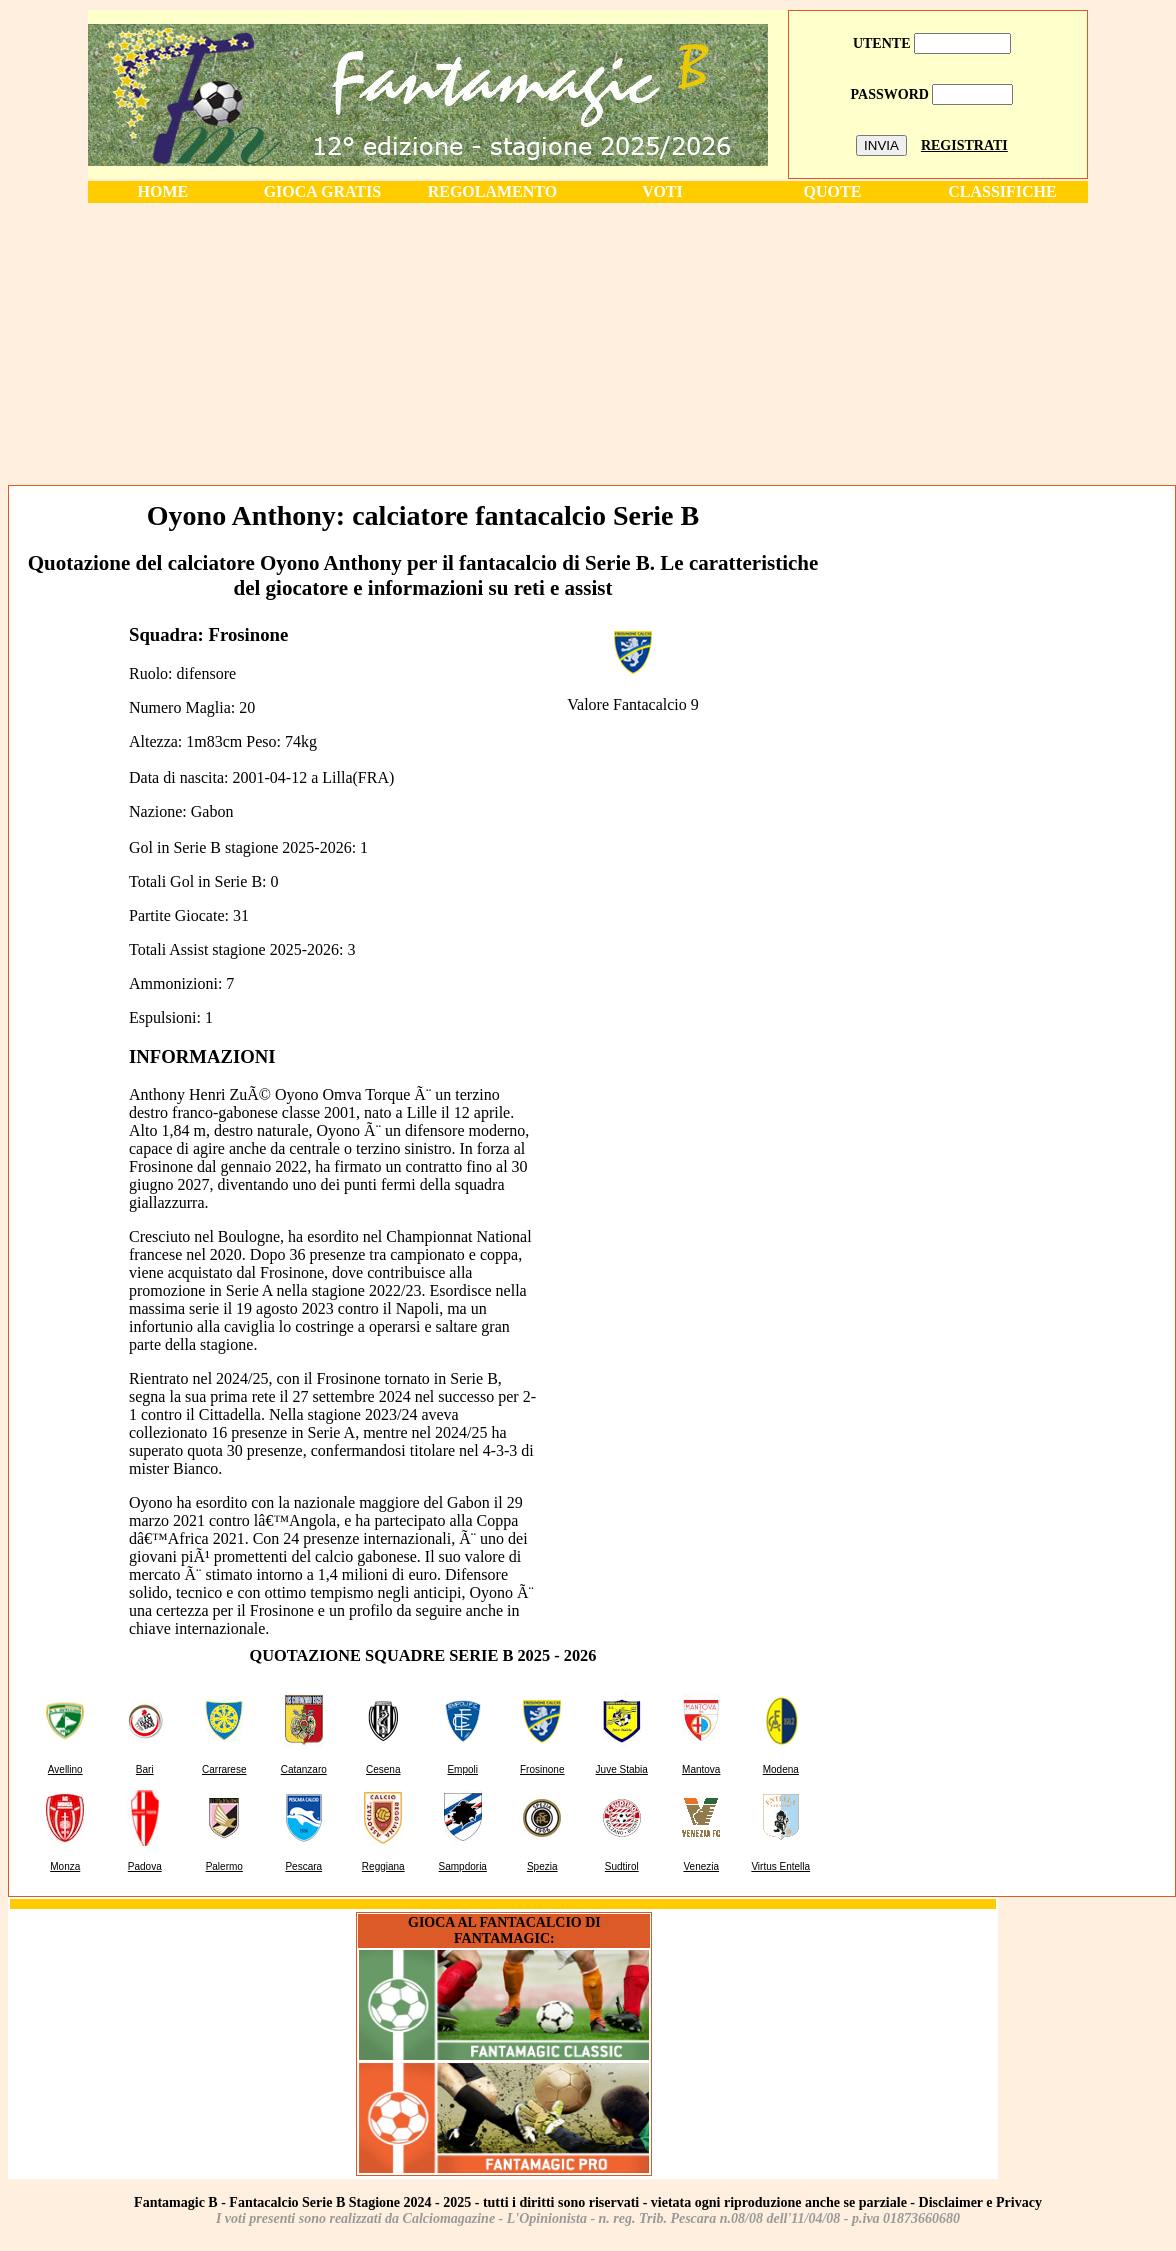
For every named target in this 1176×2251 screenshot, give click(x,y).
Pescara (303, 1866)
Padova (145, 1866)
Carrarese (224, 1769)
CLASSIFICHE (1002, 191)
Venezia (701, 1866)
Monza (65, 1866)
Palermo (224, 1866)
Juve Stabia (622, 1769)
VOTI (662, 191)
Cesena (383, 1769)
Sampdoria (463, 1866)
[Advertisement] (588, 343)
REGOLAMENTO (493, 191)
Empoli (462, 1769)
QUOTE (833, 191)
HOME (163, 191)
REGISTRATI (964, 145)
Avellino (65, 1769)
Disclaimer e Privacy (980, 2202)
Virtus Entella (780, 1866)
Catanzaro (304, 1769)
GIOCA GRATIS (323, 191)
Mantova (701, 1769)
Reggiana (383, 1866)
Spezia (542, 1866)
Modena (781, 1769)
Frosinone (542, 1769)
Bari (145, 1769)
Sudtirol (622, 1866)
